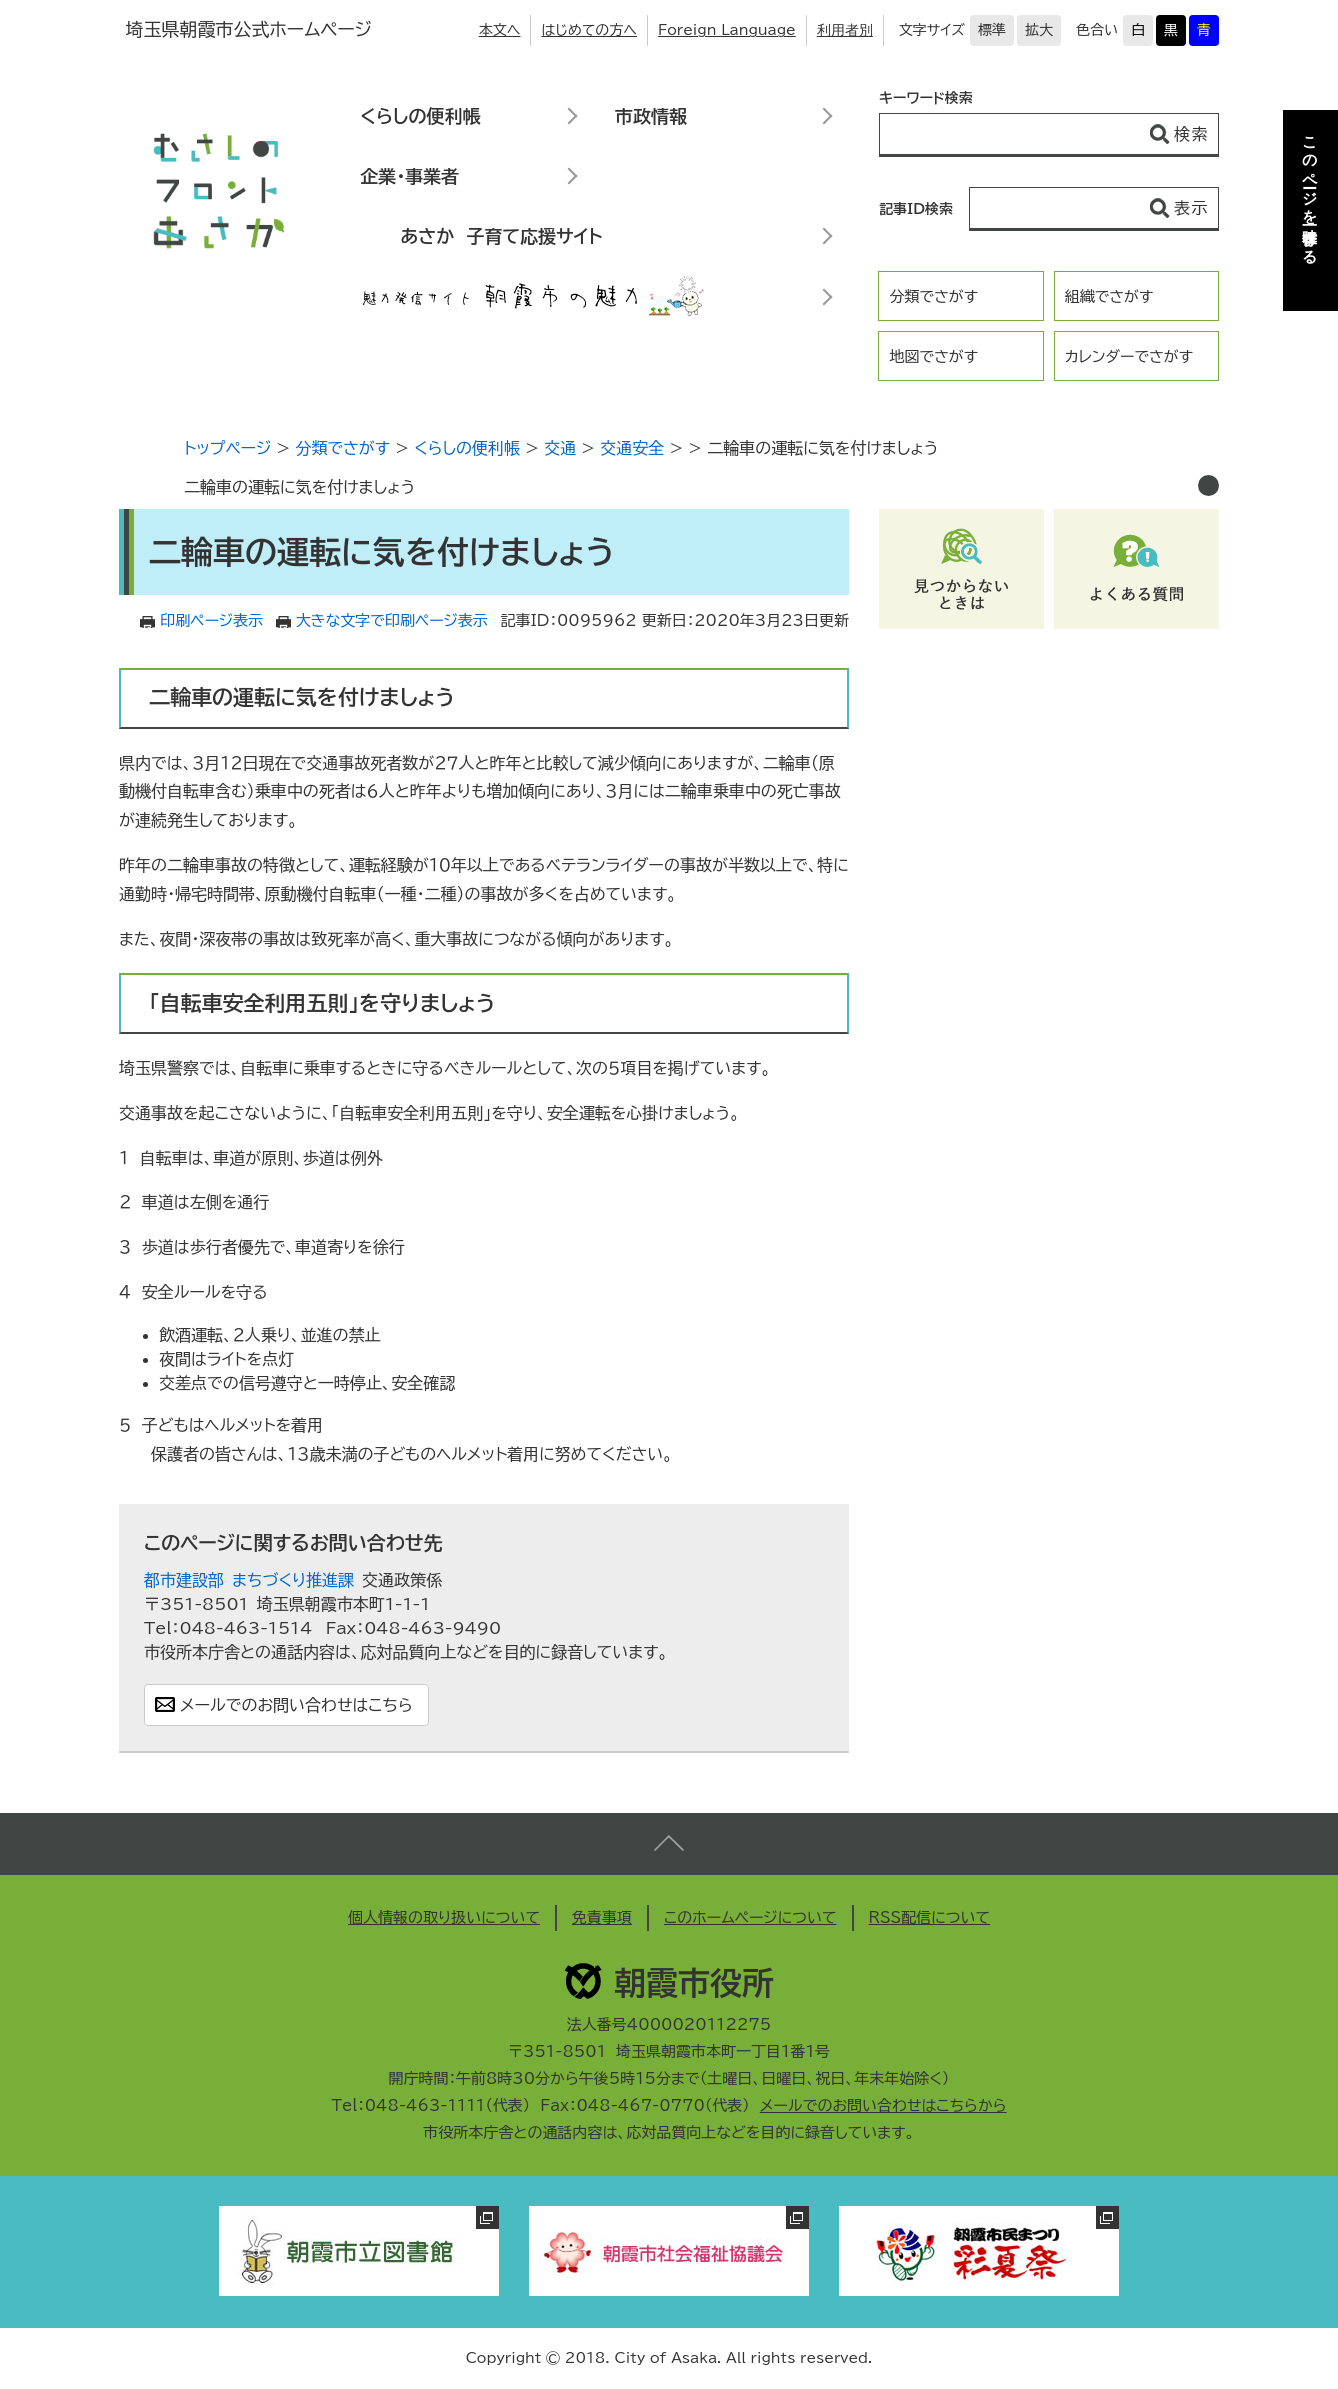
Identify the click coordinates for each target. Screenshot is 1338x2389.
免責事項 (602, 1917)
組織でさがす (1109, 296)
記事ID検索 (916, 209)
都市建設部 (184, 1580)
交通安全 (632, 448)
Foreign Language (727, 30)
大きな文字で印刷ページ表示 (392, 620)
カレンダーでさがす (1129, 356)
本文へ (500, 30)
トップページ (227, 448)
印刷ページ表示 (211, 620)
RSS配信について (930, 1917)
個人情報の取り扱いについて (444, 1917)
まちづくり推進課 (293, 1580)
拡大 (1039, 30)
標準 (992, 30)
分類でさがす (933, 296)
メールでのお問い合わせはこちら (296, 1705)
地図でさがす (933, 356)
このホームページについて (750, 1917)
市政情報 (651, 116)
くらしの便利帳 (420, 116)
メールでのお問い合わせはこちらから (883, 2105)
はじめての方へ (589, 30)
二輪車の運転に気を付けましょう (299, 487)
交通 (560, 448)
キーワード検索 (926, 98)
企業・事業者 (409, 176)
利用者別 (845, 30)
